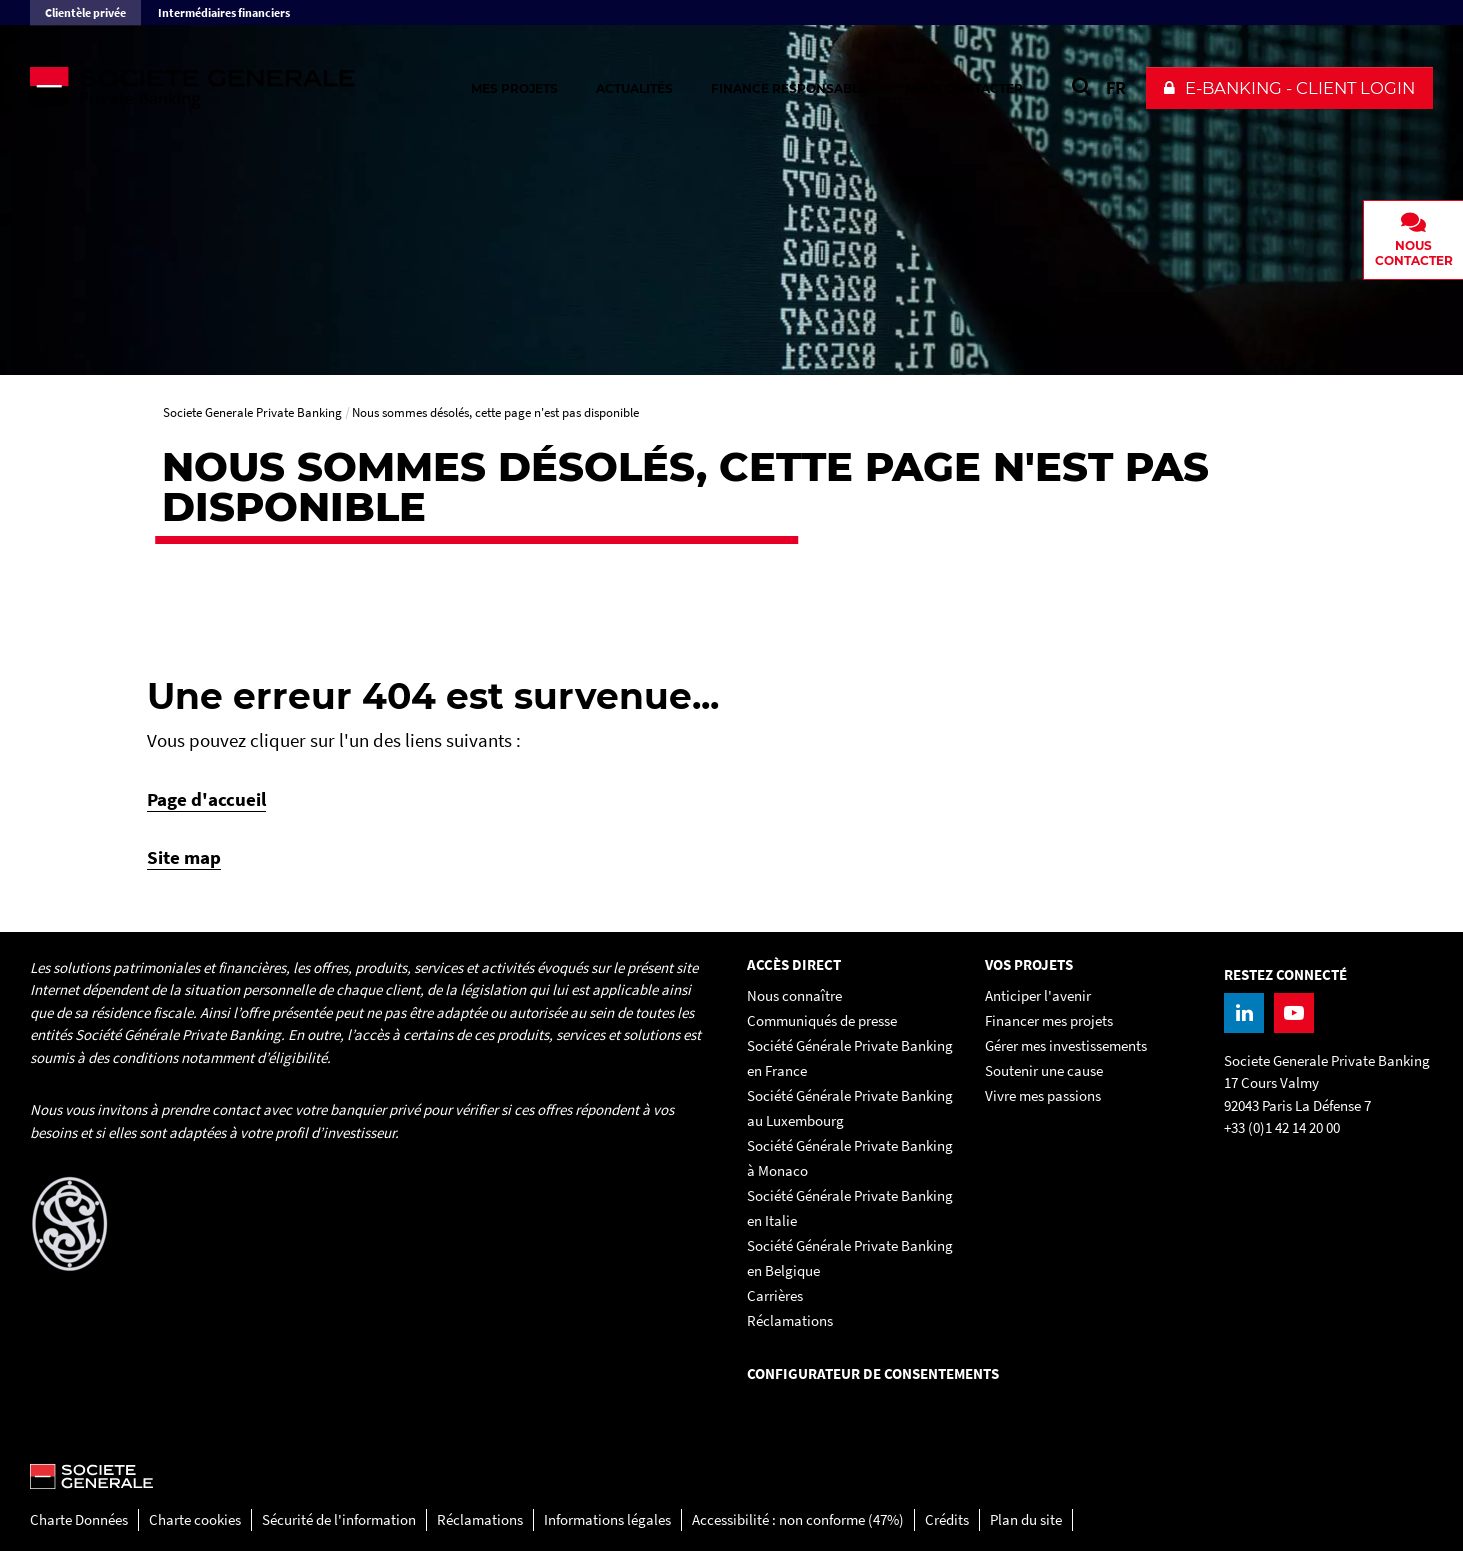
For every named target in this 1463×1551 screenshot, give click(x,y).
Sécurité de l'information (339, 1519)
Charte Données (79, 1519)
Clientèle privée (85, 12)
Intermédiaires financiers (224, 12)
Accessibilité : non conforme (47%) (798, 1519)
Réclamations (480, 1519)
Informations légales (607, 1519)
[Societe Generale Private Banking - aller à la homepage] (250, 88)
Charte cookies (195, 1519)
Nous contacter (964, 88)
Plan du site (1026, 1519)
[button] (1289, 88)
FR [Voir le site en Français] (1116, 87)
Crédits (947, 1519)
